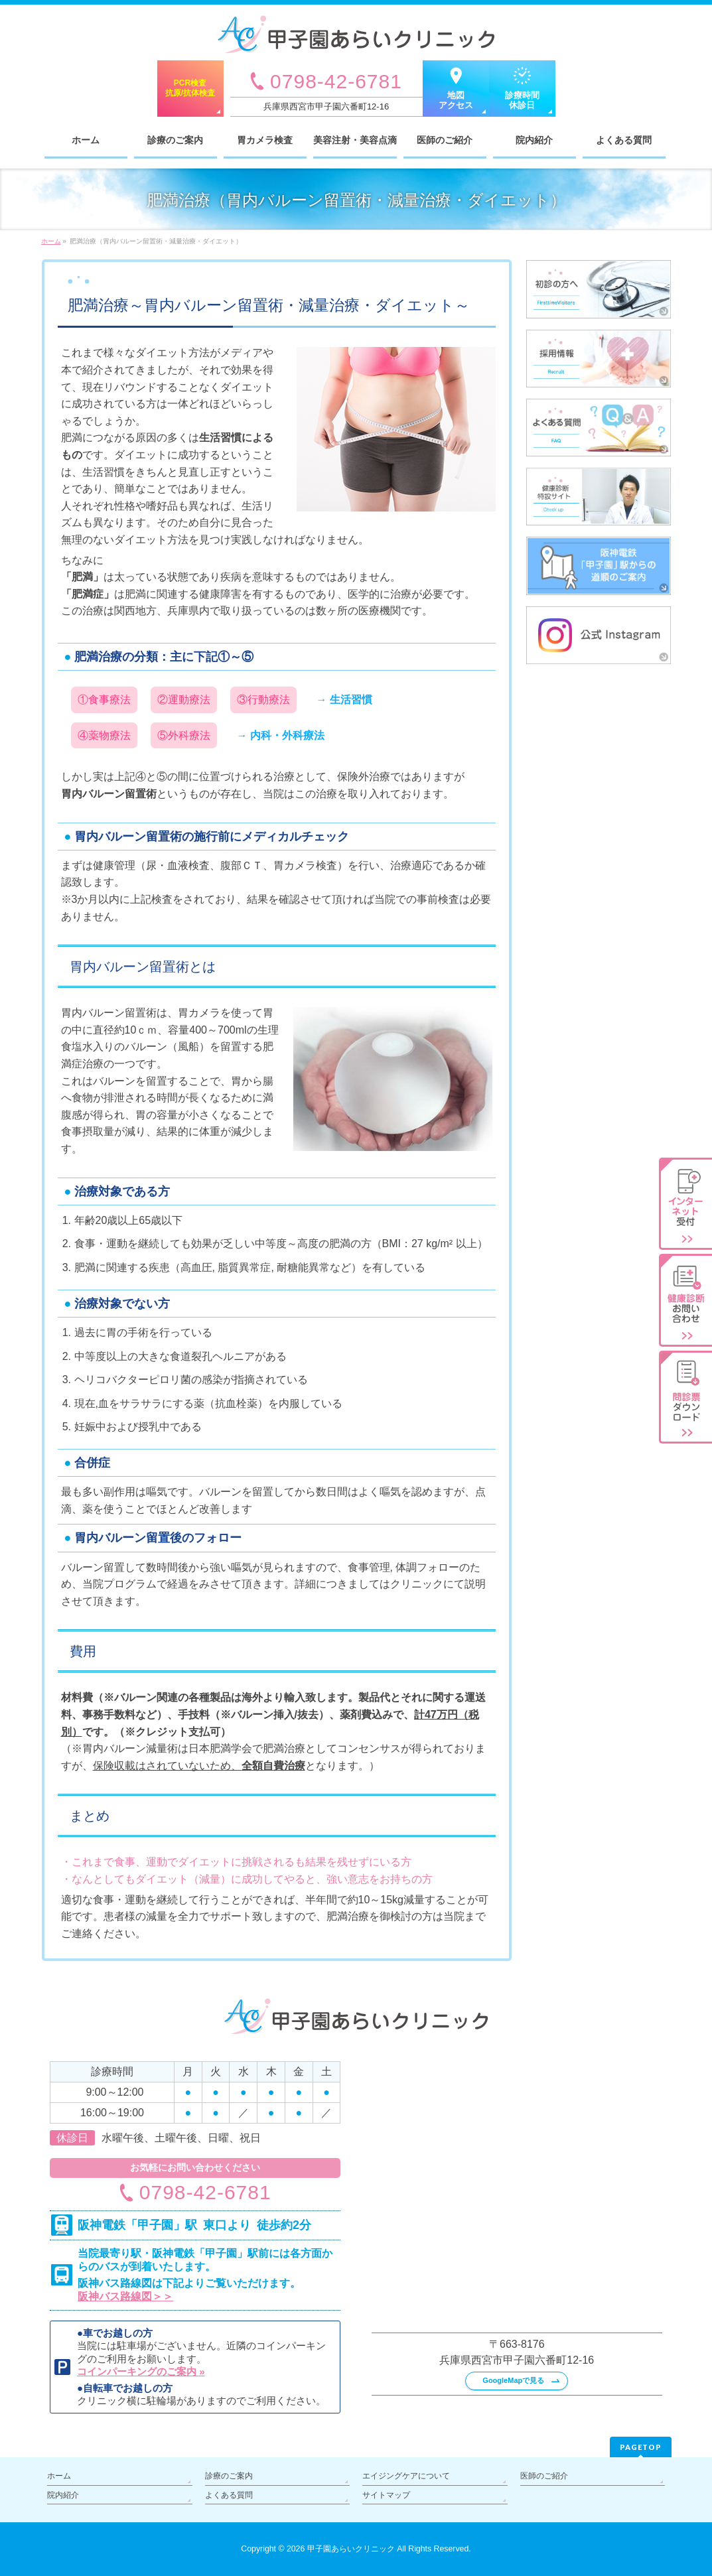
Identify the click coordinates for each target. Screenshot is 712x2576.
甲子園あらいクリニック (351, 2548)
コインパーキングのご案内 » (141, 2371)
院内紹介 (63, 2495)
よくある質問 (229, 2495)
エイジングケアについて (406, 2475)
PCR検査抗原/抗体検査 (190, 88)
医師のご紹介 (544, 2475)
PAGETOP (641, 2447)
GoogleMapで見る (513, 2380)
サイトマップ (386, 2495)
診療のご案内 (229, 2475)
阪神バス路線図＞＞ (125, 2296)
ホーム (59, 2475)
